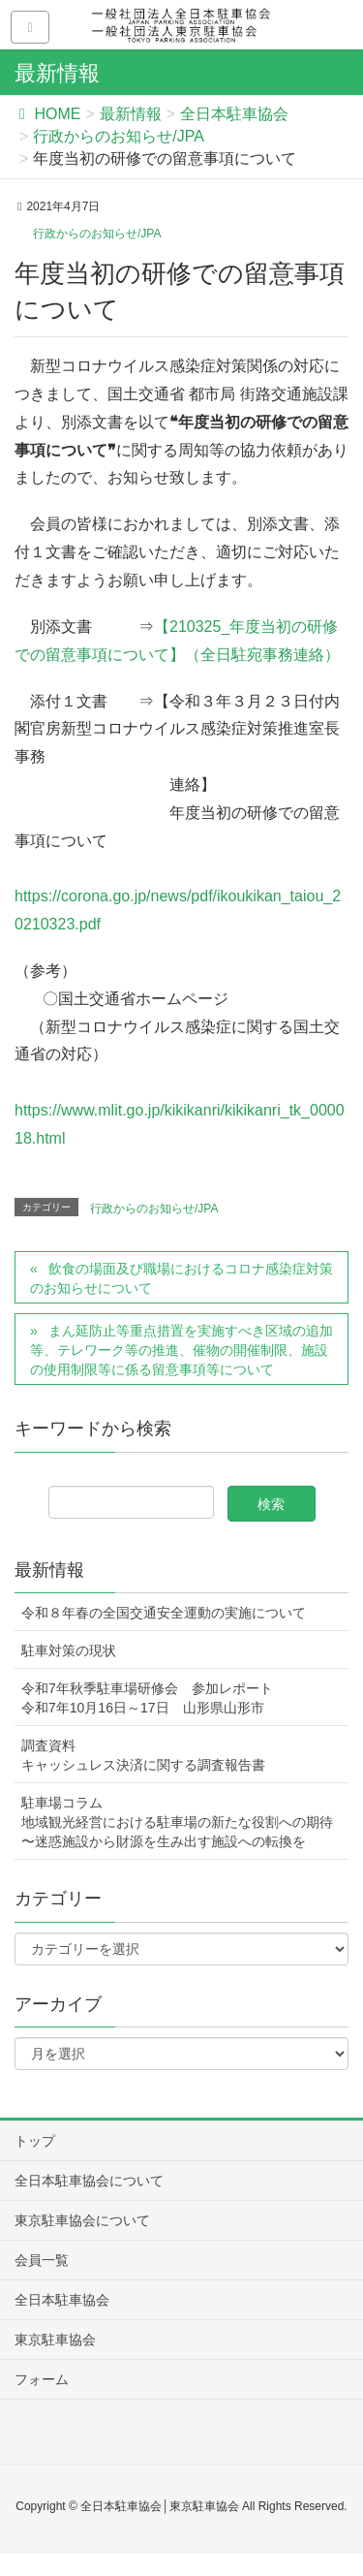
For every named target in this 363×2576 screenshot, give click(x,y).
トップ (35, 2141)
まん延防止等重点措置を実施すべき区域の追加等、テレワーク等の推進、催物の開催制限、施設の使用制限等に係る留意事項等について (181, 1350)
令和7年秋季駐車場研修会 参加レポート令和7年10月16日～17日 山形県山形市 (147, 1698)
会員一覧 (42, 2260)
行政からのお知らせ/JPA (97, 233)
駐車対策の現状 (68, 1650)
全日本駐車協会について (89, 2180)
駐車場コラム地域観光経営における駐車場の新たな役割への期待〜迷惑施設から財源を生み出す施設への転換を (177, 1822)
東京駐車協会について (82, 2220)
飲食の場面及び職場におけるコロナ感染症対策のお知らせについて (181, 1278)
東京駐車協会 (55, 2339)
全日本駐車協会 (62, 2300)
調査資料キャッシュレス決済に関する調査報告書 (143, 1755)
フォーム (42, 2379)
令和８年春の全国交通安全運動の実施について (163, 1612)
